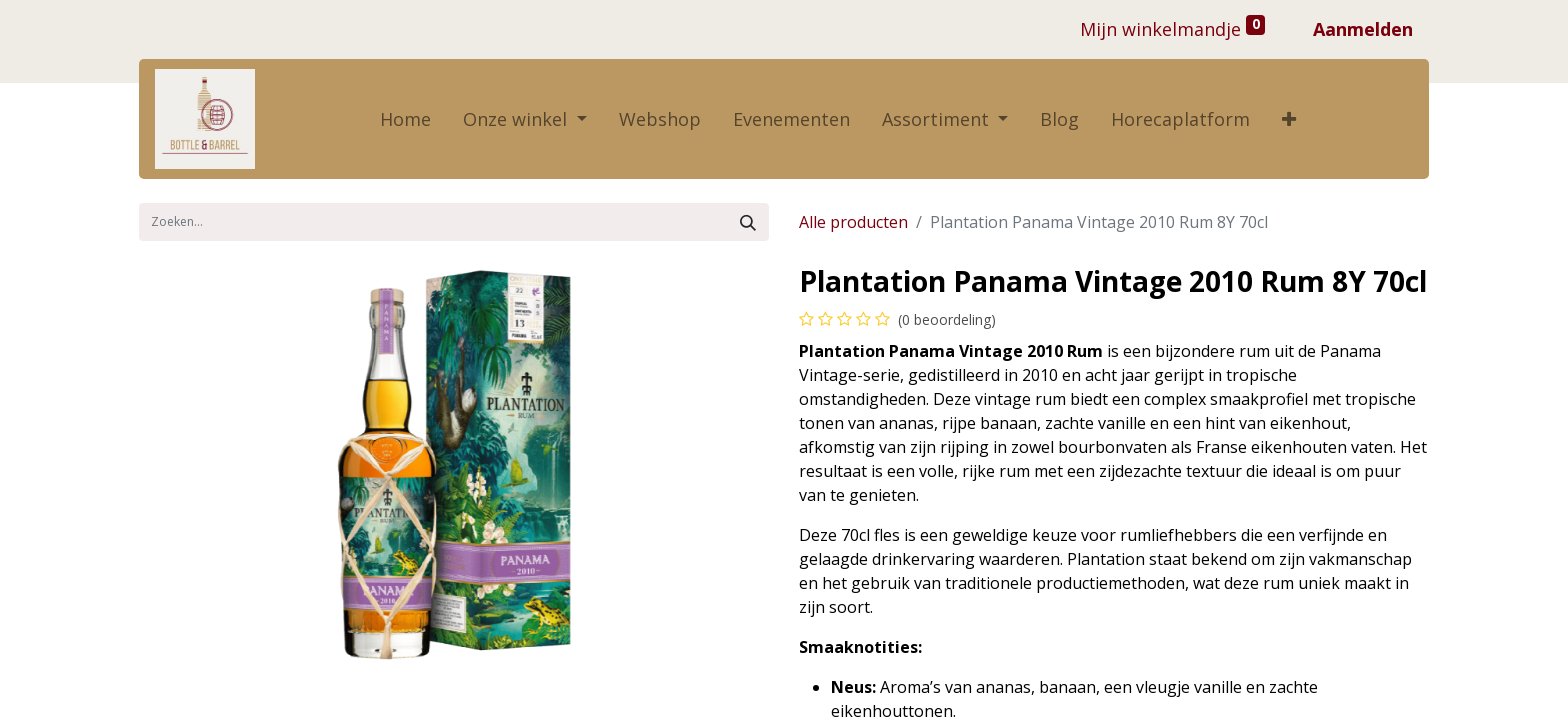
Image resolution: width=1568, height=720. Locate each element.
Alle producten (853, 222)
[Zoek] (748, 222)
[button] (1289, 119)
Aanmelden (1363, 29)
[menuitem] (405, 119)
